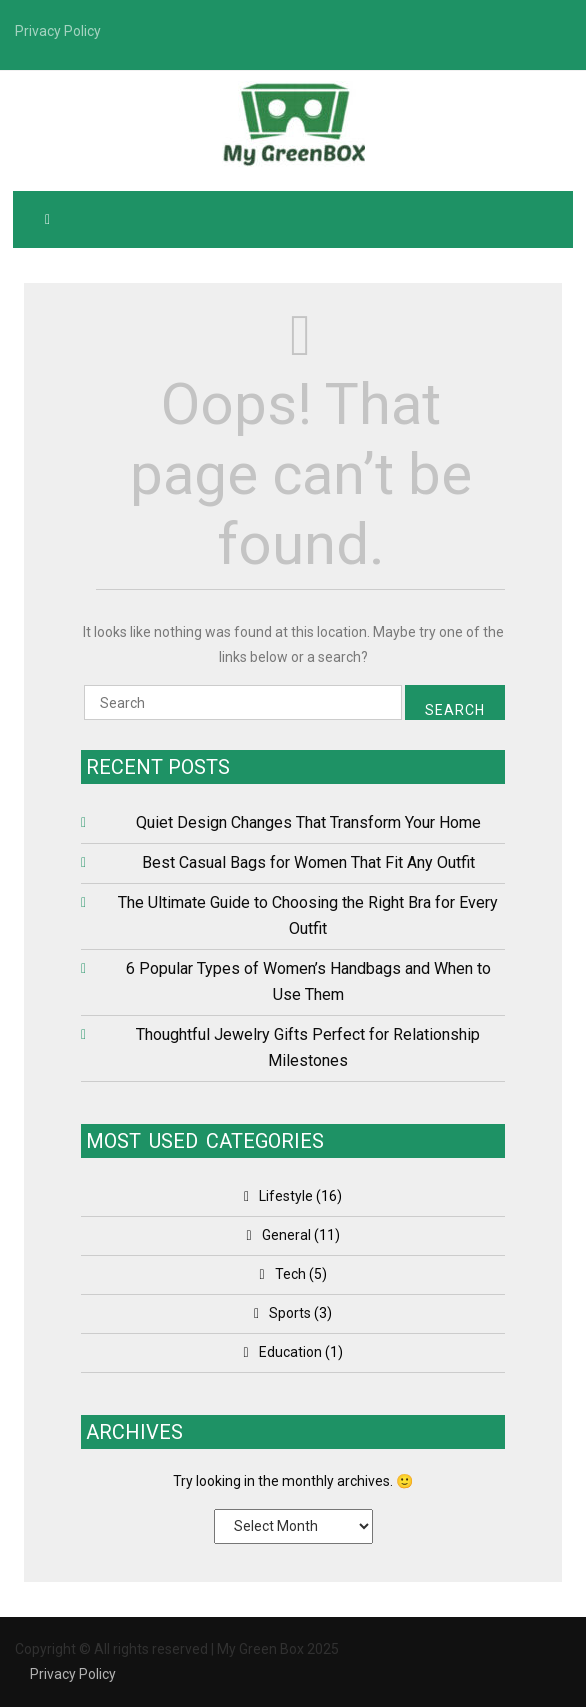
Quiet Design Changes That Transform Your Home (308, 822)
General (286, 1235)
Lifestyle (286, 1196)
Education (290, 1352)
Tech (290, 1274)
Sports (290, 1313)
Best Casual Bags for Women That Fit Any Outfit (308, 862)
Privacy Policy (73, 1674)
